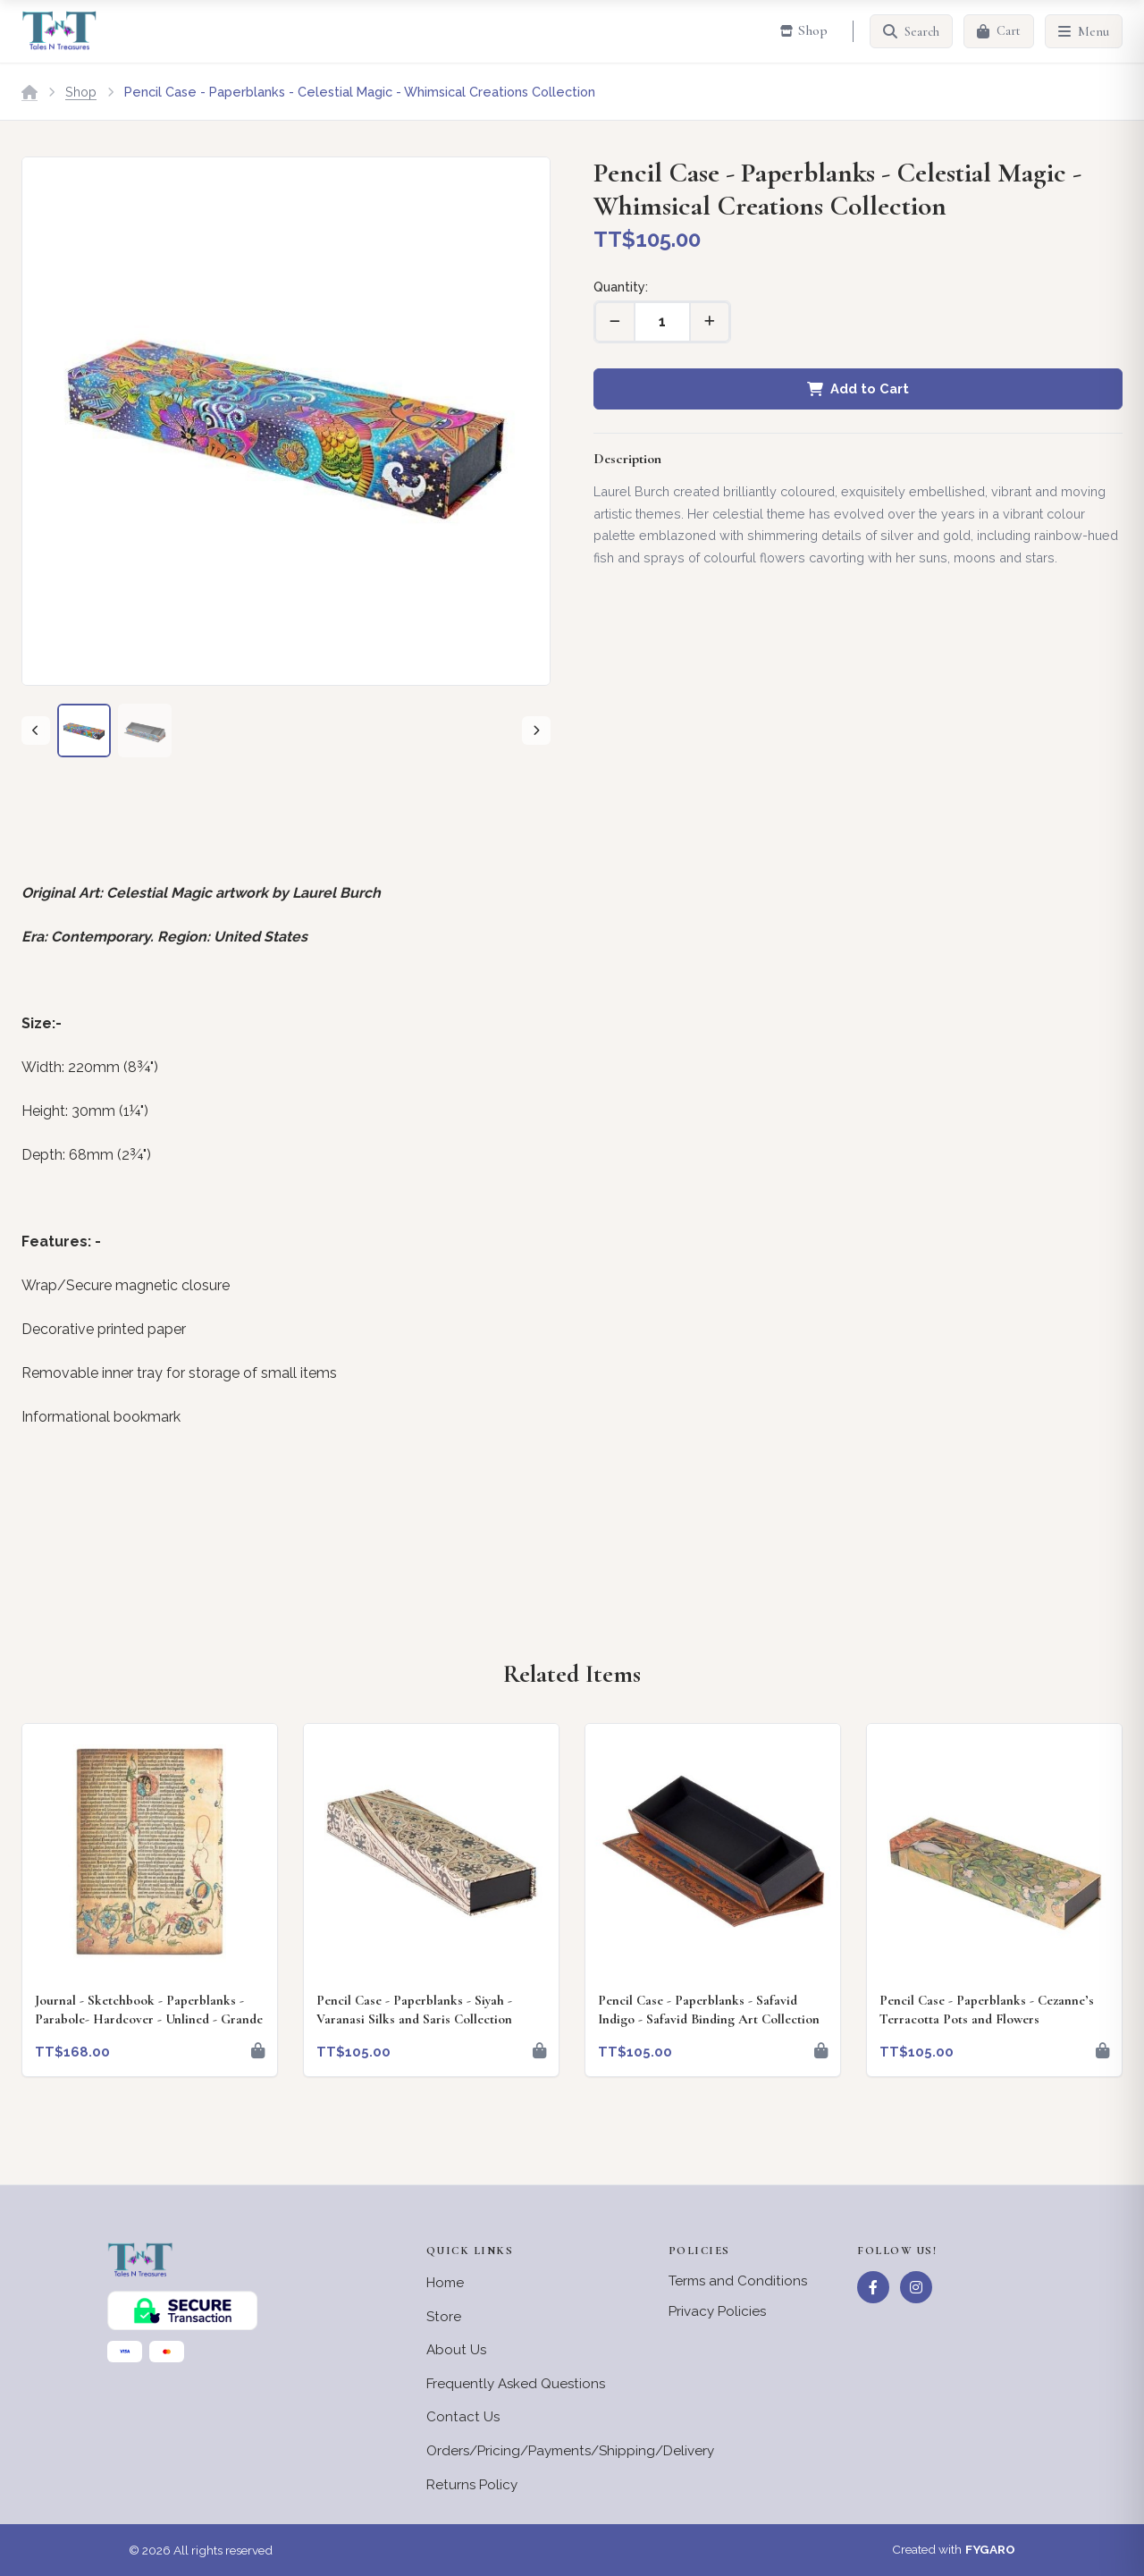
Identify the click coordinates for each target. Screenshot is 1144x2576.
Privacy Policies (717, 2311)
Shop (81, 91)
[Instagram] (916, 2287)
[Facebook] (873, 2287)
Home (445, 2283)
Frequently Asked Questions (515, 2384)
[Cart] (998, 31)
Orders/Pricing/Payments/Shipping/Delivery (570, 2451)
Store (443, 2317)
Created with (953, 2550)
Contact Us (463, 2417)
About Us (456, 2350)
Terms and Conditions (738, 2281)
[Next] (536, 730)
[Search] (911, 31)
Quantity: (620, 286)
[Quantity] (662, 321)
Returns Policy (471, 2485)
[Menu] (1084, 31)
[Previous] (35, 730)
